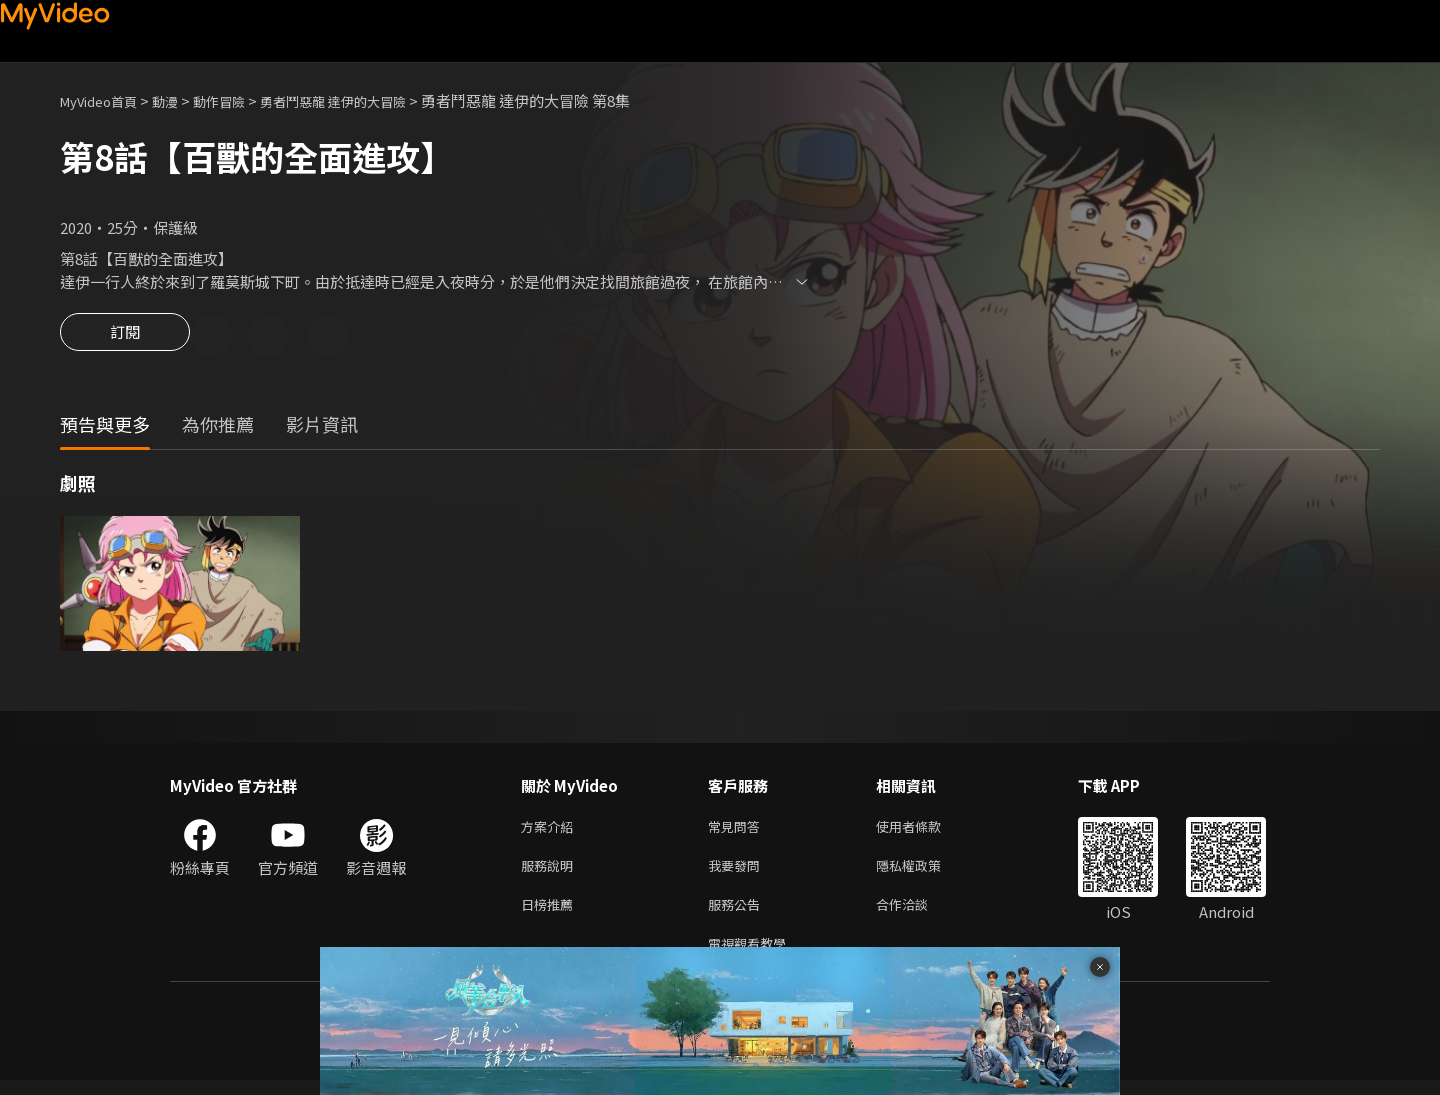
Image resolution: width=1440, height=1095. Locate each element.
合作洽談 (918, 914)
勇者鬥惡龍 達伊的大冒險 (370, 100)
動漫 (181, 100)
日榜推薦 (551, 914)
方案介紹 (551, 830)
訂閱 (125, 338)
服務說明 (551, 872)
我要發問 (738, 872)
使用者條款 (925, 830)
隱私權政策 (925, 872)
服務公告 (738, 914)
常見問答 (738, 830)
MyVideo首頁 (105, 100)
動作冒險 (241, 100)
